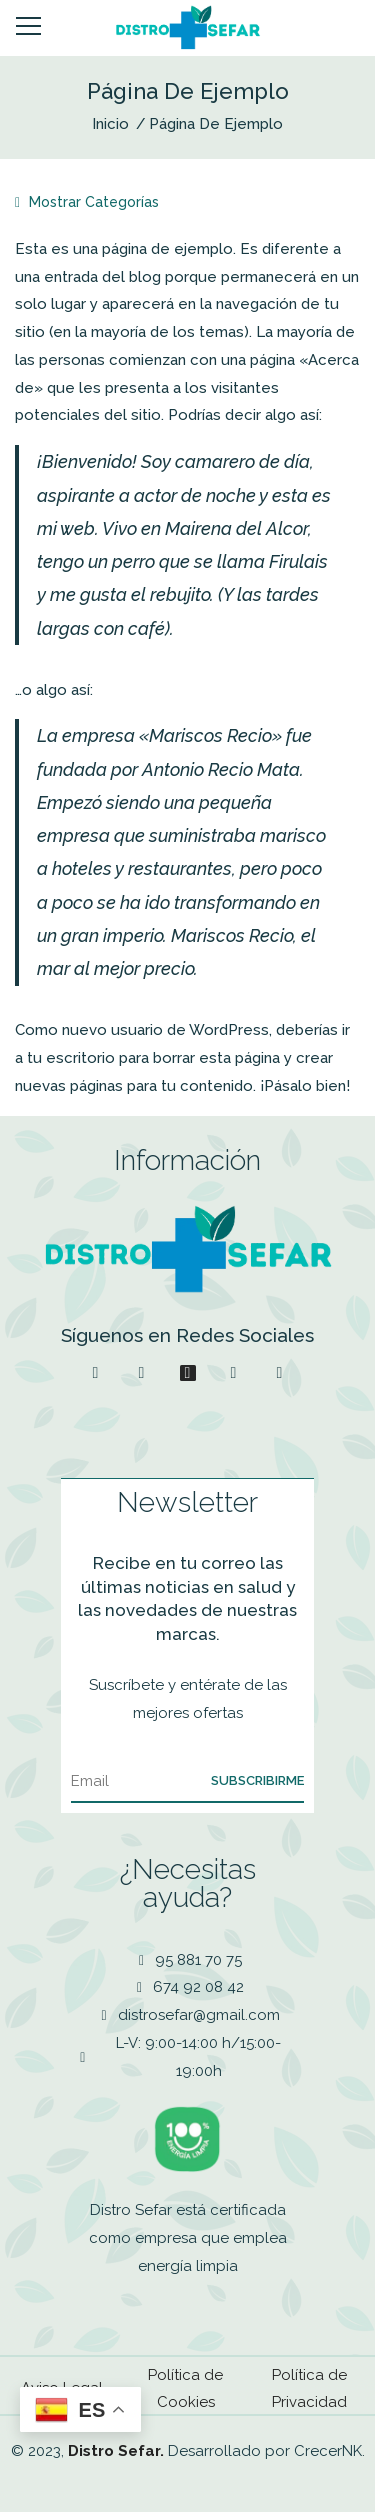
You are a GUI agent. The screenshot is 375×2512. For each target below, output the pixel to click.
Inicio (110, 124)
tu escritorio (71, 1058)
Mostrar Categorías (87, 202)
